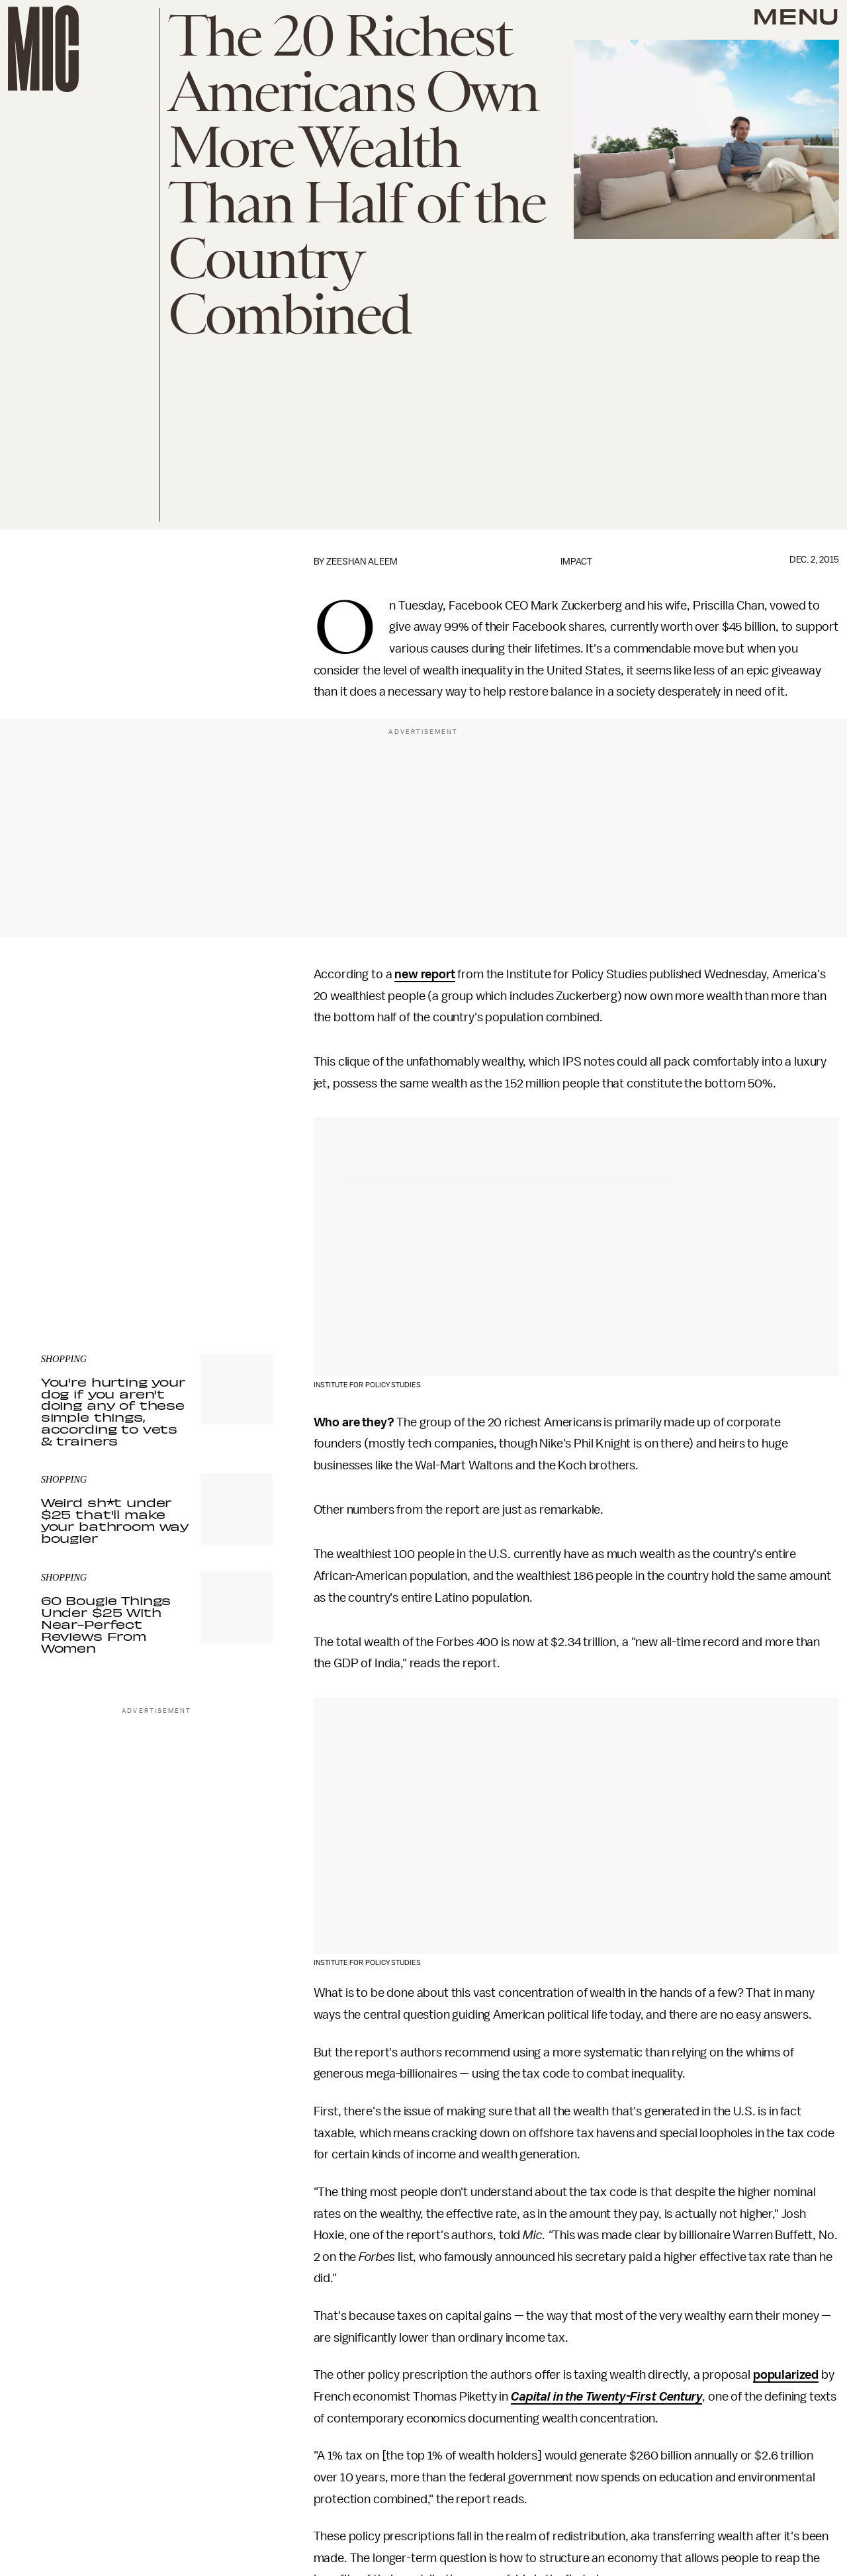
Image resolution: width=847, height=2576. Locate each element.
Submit (240, 1225)
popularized (786, 2374)
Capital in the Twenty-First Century (606, 2396)
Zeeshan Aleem (362, 562)
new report (424, 974)
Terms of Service (226, 1245)
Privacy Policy (68, 1252)
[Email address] (157, 1188)
